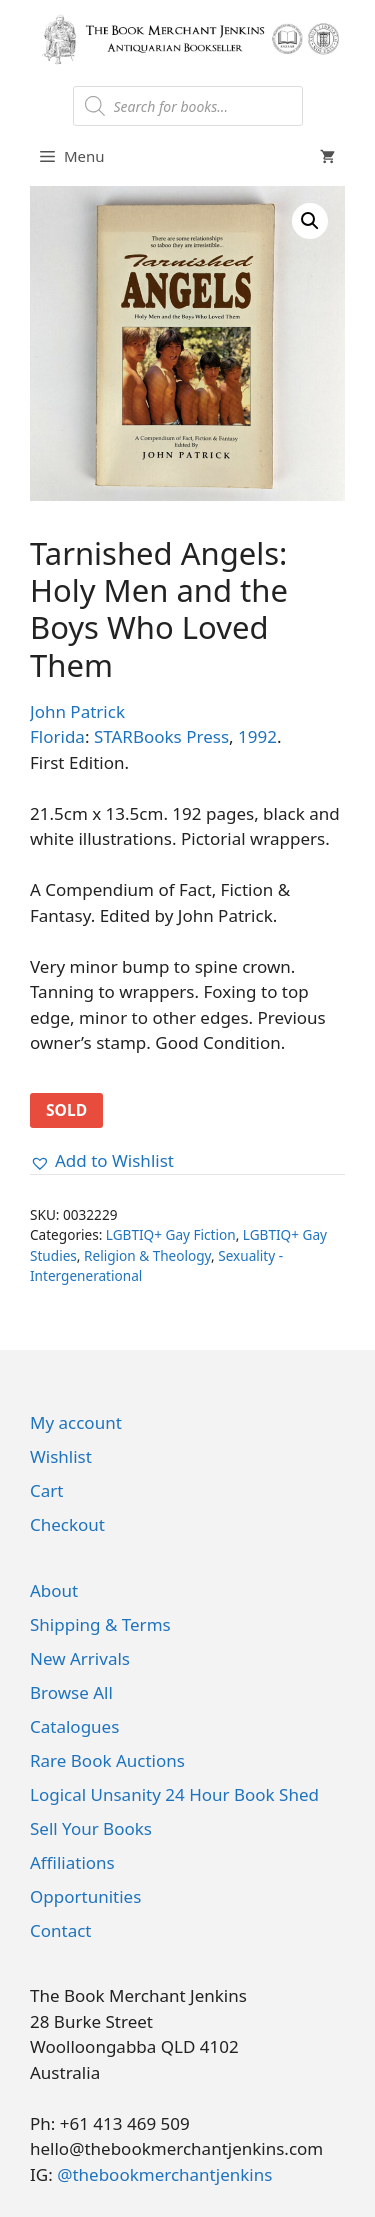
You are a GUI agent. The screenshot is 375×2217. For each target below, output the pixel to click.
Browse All (71, 1692)
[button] (310, 221)
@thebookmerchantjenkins (164, 2174)
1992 (257, 736)
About (54, 1590)
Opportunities (85, 1896)
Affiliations (72, 1862)
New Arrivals (80, 1658)
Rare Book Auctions (107, 1760)
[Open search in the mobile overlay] (188, 106)
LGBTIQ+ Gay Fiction (171, 1234)
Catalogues (74, 1726)
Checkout (67, 1524)
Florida (57, 736)
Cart (46, 1490)
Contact (61, 1930)
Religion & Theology (147, 1255)
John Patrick (77, 711)
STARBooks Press (161, 736)
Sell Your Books (91, 1828)
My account (76, 1422)
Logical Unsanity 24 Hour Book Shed (174, 1794)
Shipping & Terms (100, 1624)
